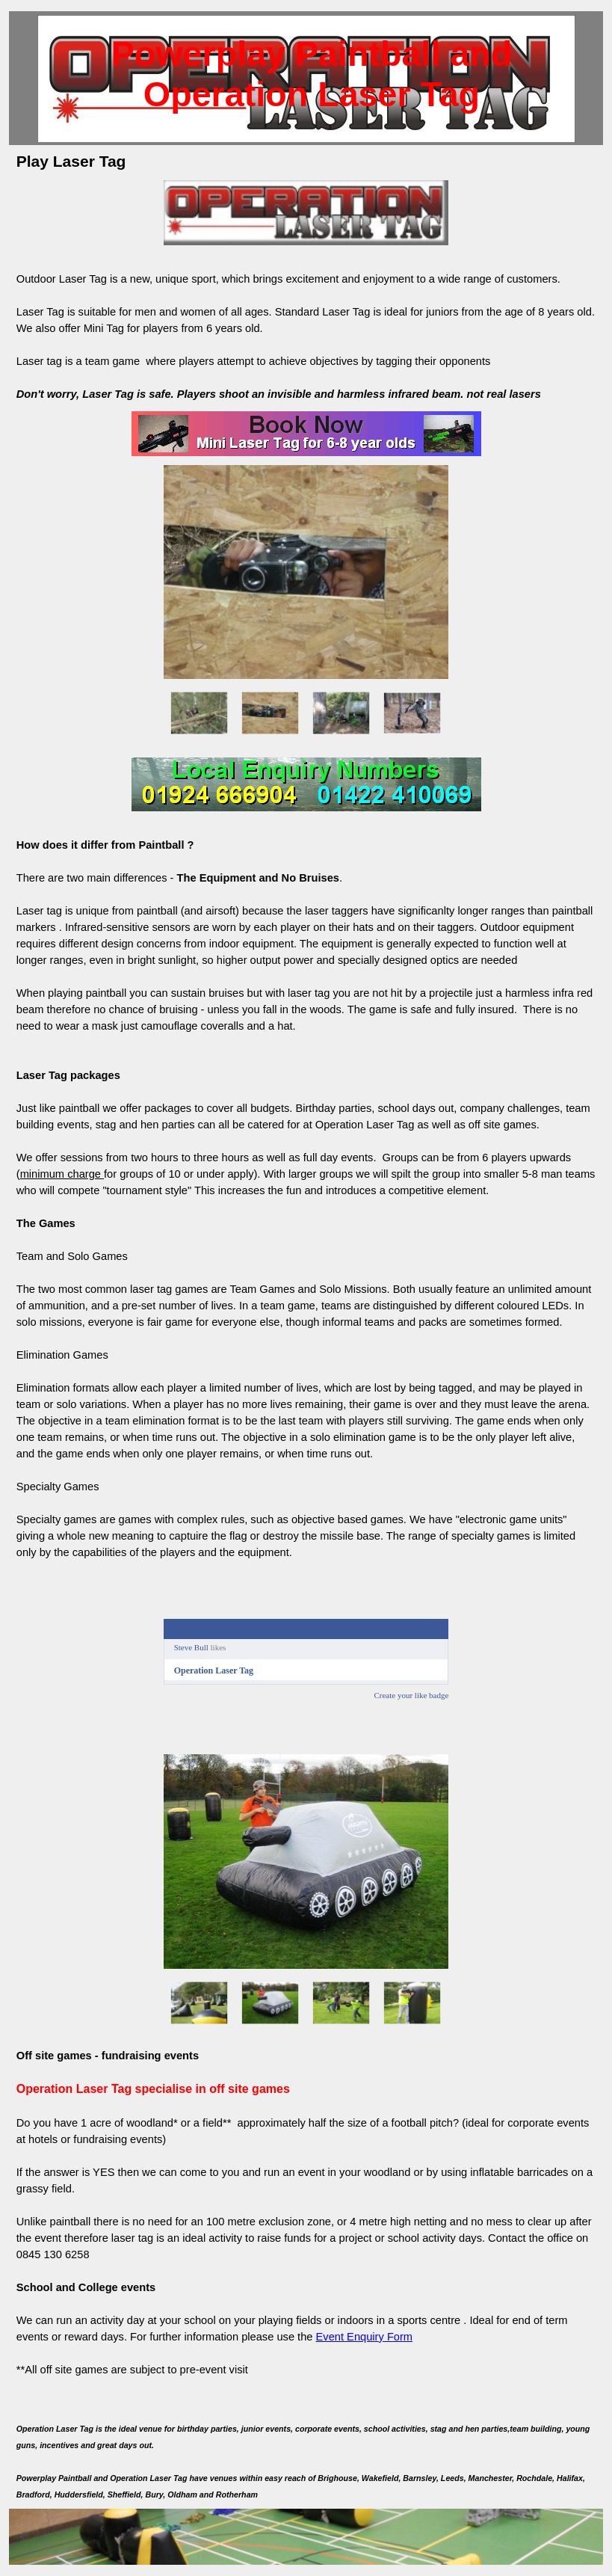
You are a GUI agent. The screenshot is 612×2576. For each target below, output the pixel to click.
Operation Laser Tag (213, 1670)
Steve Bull (191, 1647)
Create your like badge (411, 1695)
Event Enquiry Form (364, 2337)
